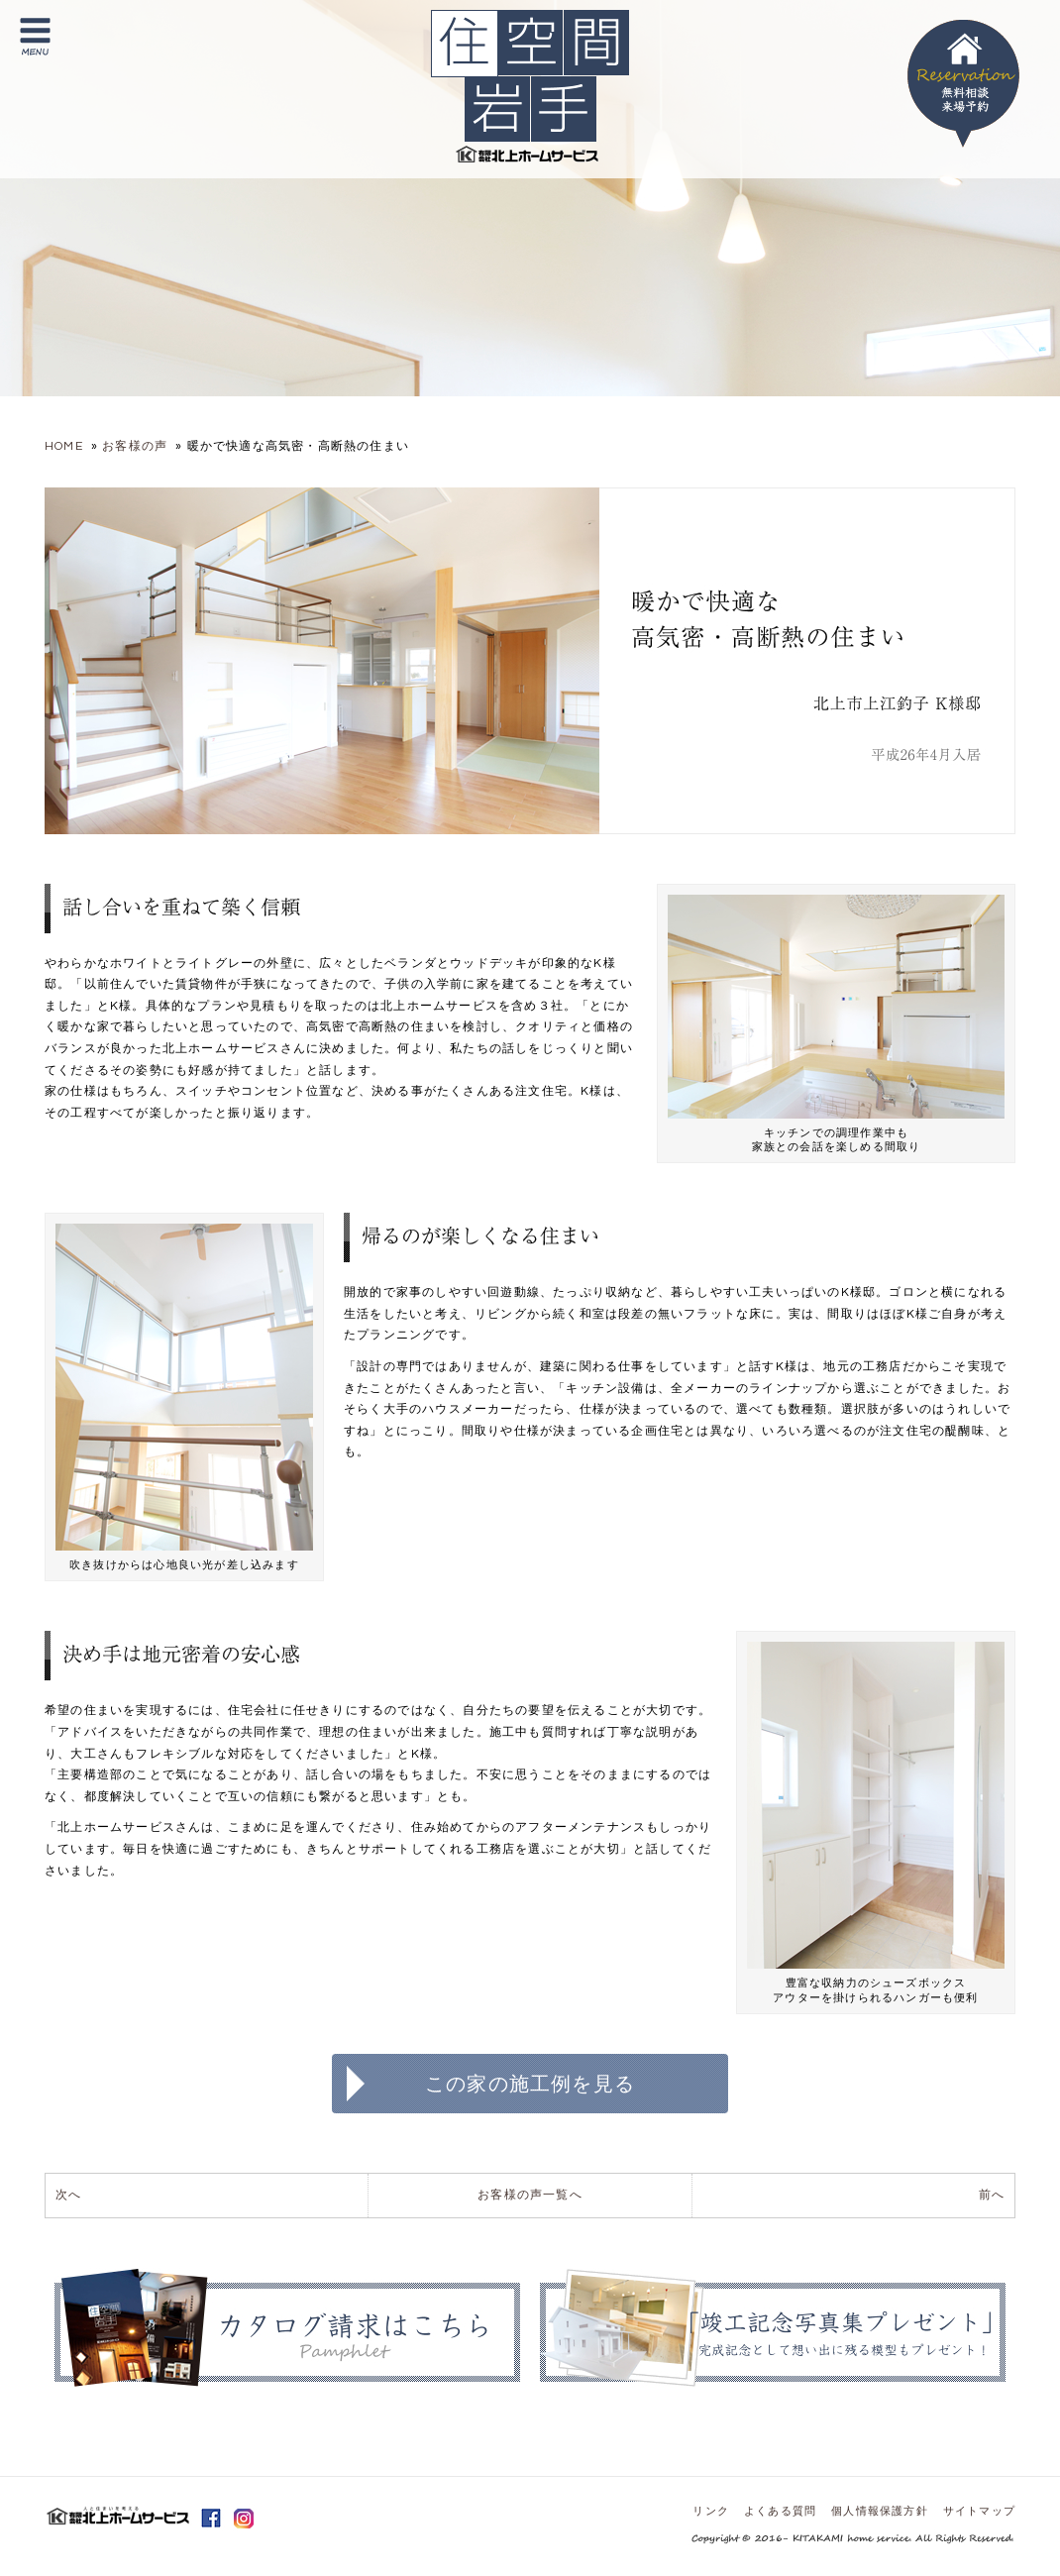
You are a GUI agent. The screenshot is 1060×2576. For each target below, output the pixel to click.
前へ (992, 2195)
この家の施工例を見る (530, 2083)
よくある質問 (780, 2511)
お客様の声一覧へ (530, 2195)
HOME (64, 446)
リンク (710, 2511)
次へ (68, 2195)
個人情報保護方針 (879, 2511)
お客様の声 (134, 446)
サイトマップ (979, 2511)
